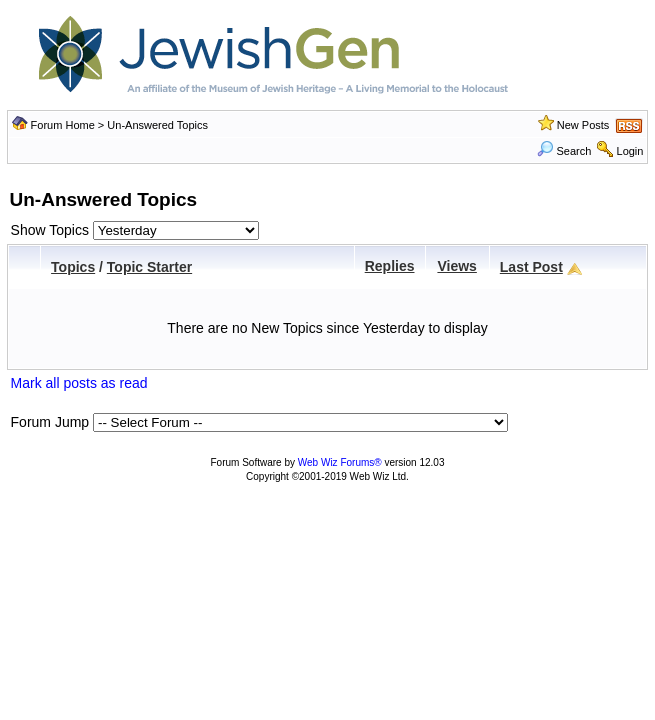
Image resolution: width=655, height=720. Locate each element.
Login (630, 151)
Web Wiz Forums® (340, 462)
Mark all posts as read (79, 383)
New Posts (583, 125)
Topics (73, 267)
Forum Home (63, 125)
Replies (390, 266)
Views (456, 266)
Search (564, 151)
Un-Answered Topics (157, 125)
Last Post (531, 267)
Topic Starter (149, 267)
